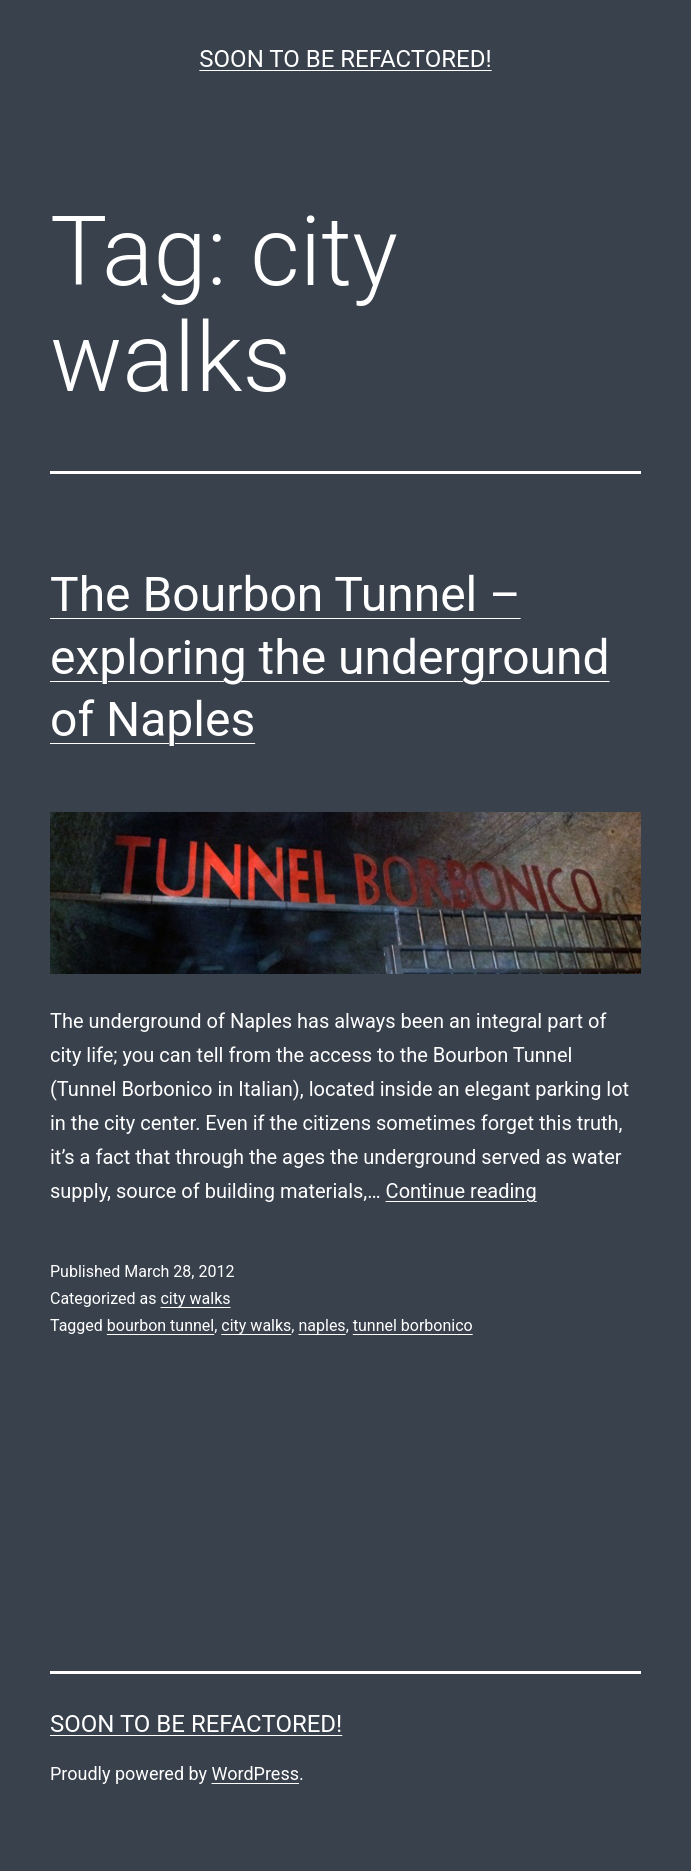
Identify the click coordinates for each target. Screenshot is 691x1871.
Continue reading (461, 1191)
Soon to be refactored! (345, 59)
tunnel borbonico (413, 1325)
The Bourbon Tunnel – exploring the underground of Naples (330, 657)
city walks (195, 1298)
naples (321, 1325)
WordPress (255, 1773)
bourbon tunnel (160, 1325)
